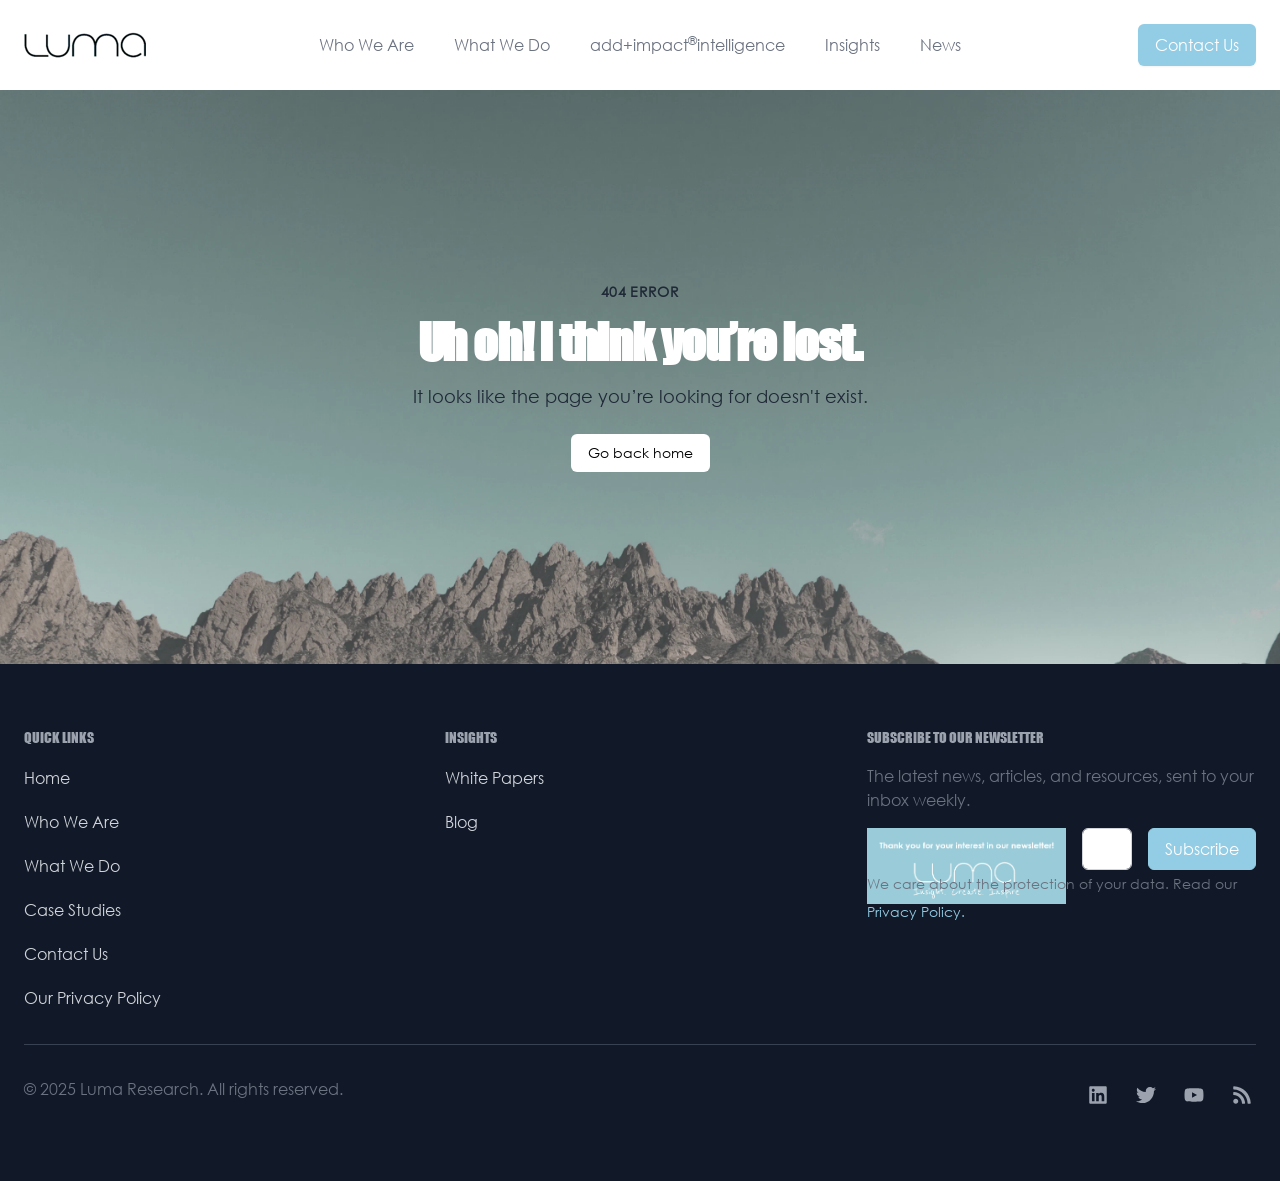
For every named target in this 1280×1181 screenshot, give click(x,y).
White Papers (494, 778)
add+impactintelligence (687, 44)
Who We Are (366, 45)
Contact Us (1197, 45)
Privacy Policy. (916, 911)
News (940, 45)
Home (47, 778)
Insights (852, 45)
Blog (461, 822)
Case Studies (72, 910)
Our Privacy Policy (92, 998)
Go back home (640, 452)
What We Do (502, 45)
